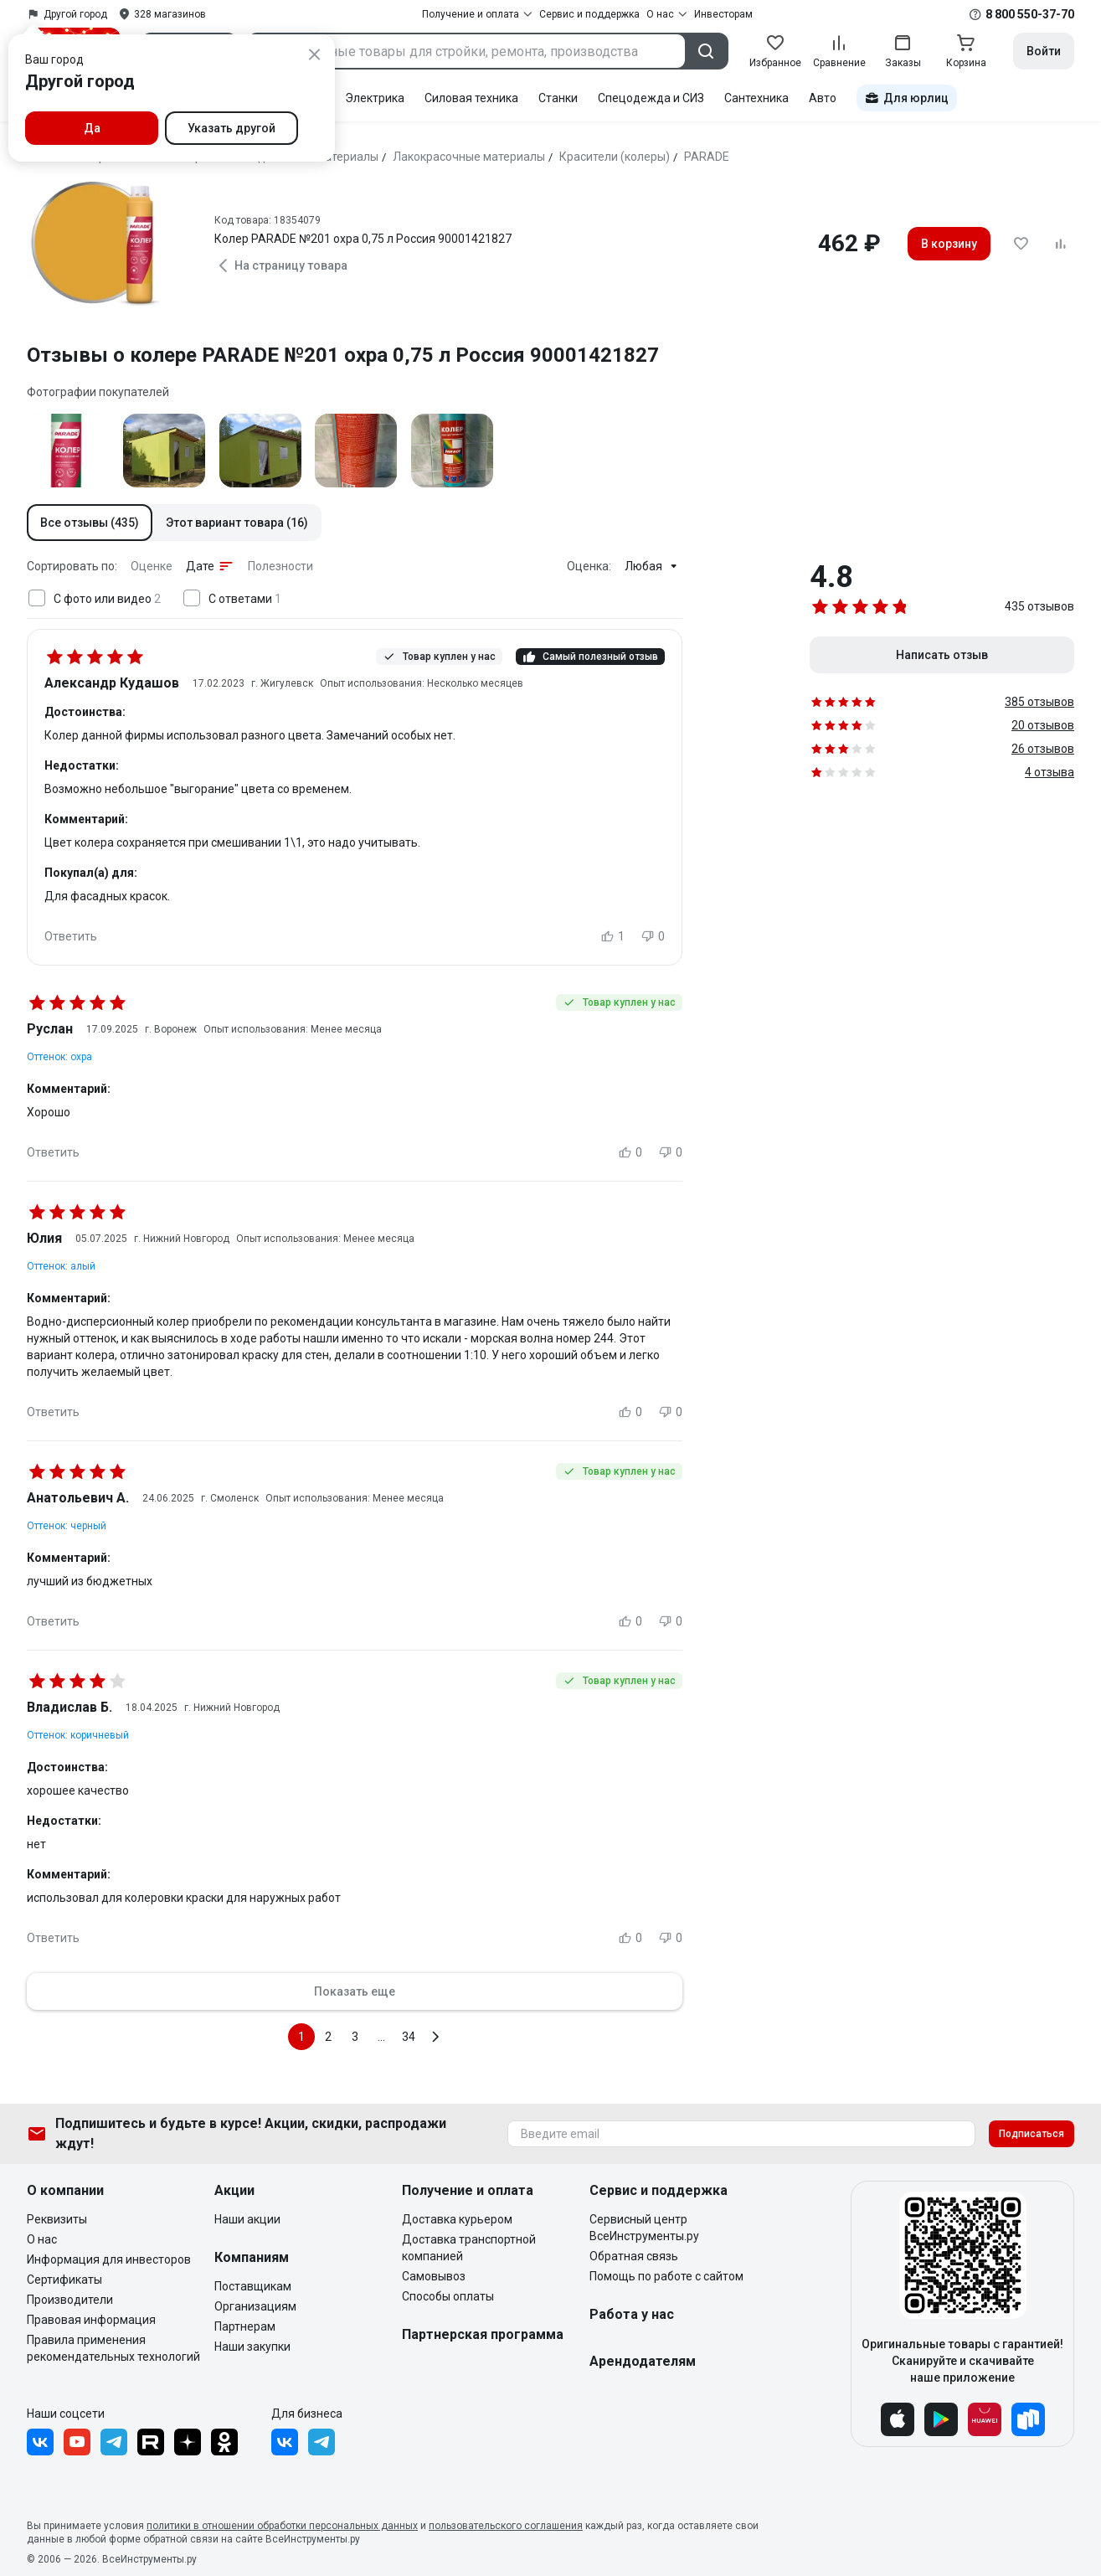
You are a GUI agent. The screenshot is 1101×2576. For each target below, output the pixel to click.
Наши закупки (252, 2346)
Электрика (374, 98)
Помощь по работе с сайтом (666, 2276)
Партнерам (244, 2326)
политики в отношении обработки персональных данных (282, 2526)
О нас (42, 2239)
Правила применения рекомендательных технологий (113, 2348)
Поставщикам (252, 2286)
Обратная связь (633, 2256)
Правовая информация (91, 2319)
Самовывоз (434, 2276)
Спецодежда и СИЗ (651, 98)
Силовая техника (471, 98)
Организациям (255, 2306)
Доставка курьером (457, 2219)
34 (408, 2036)
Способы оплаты (448, 2296)
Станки (558, 98)
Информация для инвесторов (109, 2259)
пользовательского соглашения (506, 2526)
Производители (70, 2299)
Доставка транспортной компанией (469, 2248)
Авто (822, 98)
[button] (89, 522)
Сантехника (756, 98)
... (381, 2036)
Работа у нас (631, 2314)
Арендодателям (642, 2361)
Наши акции (247, 2219)
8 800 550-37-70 (1029, 14)
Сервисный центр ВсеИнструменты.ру (644, 2228)
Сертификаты (64, 2279)
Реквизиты (57, 2219)
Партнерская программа (482, 2334)
